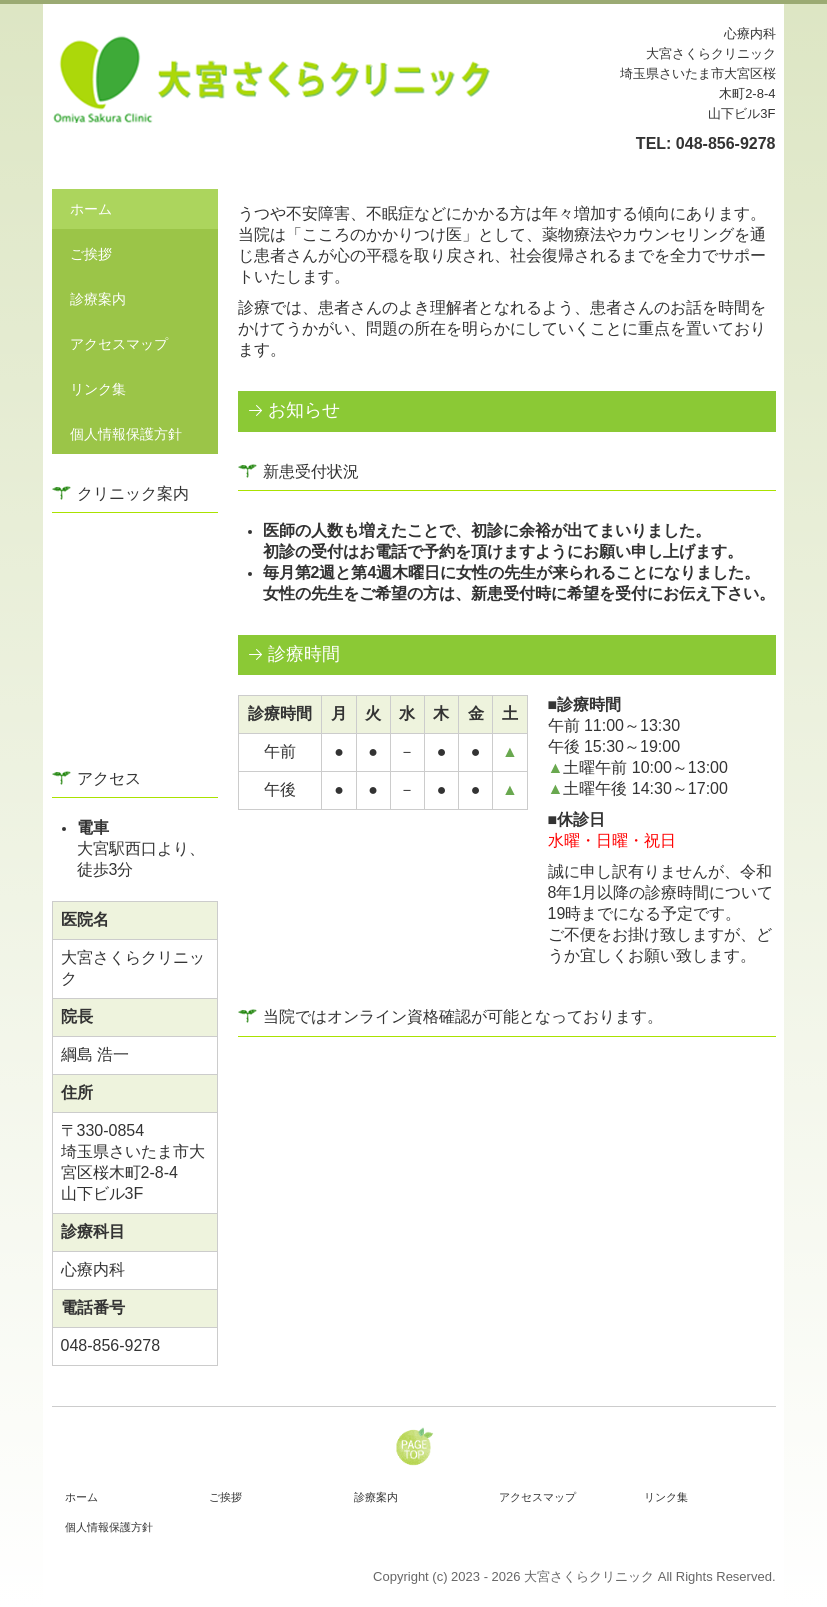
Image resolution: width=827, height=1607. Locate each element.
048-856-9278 (726, 143)
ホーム (91, 209)
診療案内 (98, 299)
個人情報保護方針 (126, 434)
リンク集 (98, 389)
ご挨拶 (91, 254)
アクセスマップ (119, 344)
